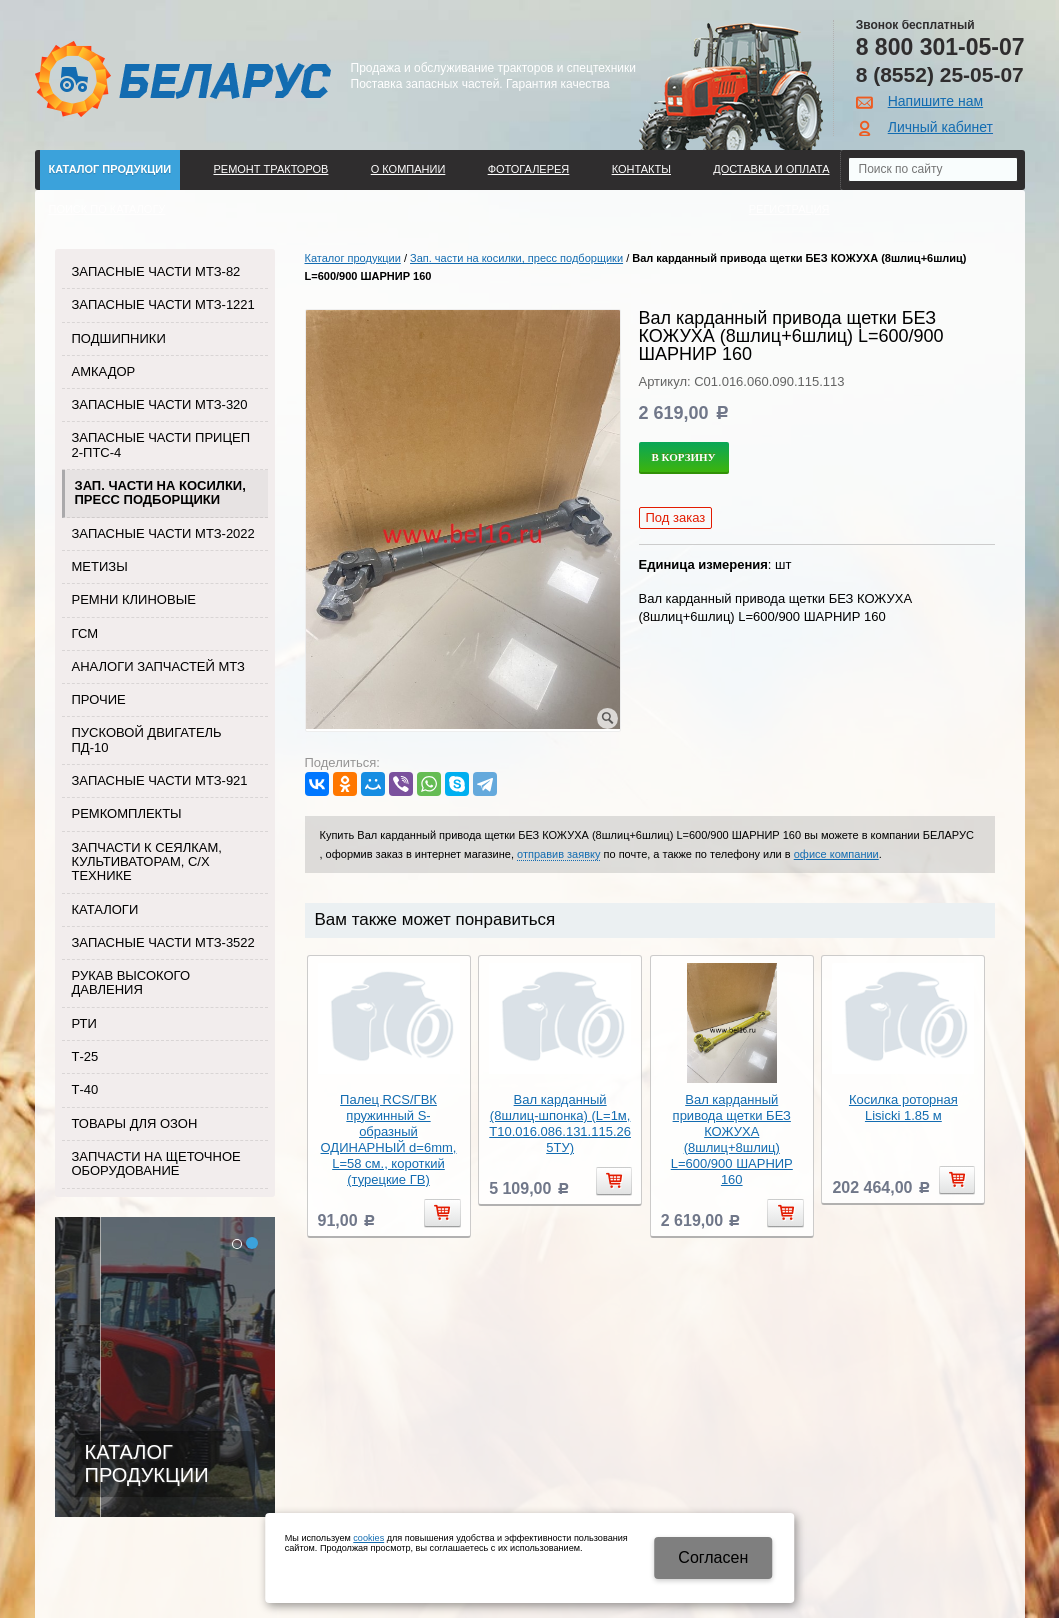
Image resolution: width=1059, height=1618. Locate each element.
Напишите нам (935, 101)
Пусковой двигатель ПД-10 (147, 739)
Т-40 (85, 1089)
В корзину (684, 457)
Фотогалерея (529, 169)
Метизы (100, 566)
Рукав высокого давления (131, 982)
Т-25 (85, 1056)
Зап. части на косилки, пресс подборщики (160, 492)
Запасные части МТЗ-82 (156, 271)
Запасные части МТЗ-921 (160, 780)
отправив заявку (558, 854)
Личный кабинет (940, 127)
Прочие (99, 699)
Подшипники (119, 338)
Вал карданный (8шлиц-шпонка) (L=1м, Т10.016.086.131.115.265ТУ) (560, 1123)
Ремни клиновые (134, 599)
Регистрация (789, 209)
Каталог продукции (110, 169)
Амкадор (104, 371)
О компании (408, 169)
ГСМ (85, 633)
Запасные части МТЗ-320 (160, 404)
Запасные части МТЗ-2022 (163, 533)
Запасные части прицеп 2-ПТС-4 (161, 444)
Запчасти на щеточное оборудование (156, 1163)
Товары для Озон (135, 1123)
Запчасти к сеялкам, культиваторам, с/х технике (147, 862)
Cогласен (713, 1557)
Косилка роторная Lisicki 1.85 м (903, 1107)
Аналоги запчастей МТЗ (158, 666)
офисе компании (836, 854)
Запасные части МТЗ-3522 (163, 942)
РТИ (84, 1023)
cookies (368, 1538)
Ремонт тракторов (270, 169)
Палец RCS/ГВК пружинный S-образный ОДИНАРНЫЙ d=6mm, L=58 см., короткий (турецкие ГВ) (389, 1139)
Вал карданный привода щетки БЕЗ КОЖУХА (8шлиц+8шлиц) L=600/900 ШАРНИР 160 (732, 1139)
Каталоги (105, 909)
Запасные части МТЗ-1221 (163, 304)
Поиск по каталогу (107, 209)
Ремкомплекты (127, 813)
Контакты (641, 169)
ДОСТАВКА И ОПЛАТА (771, 169)
